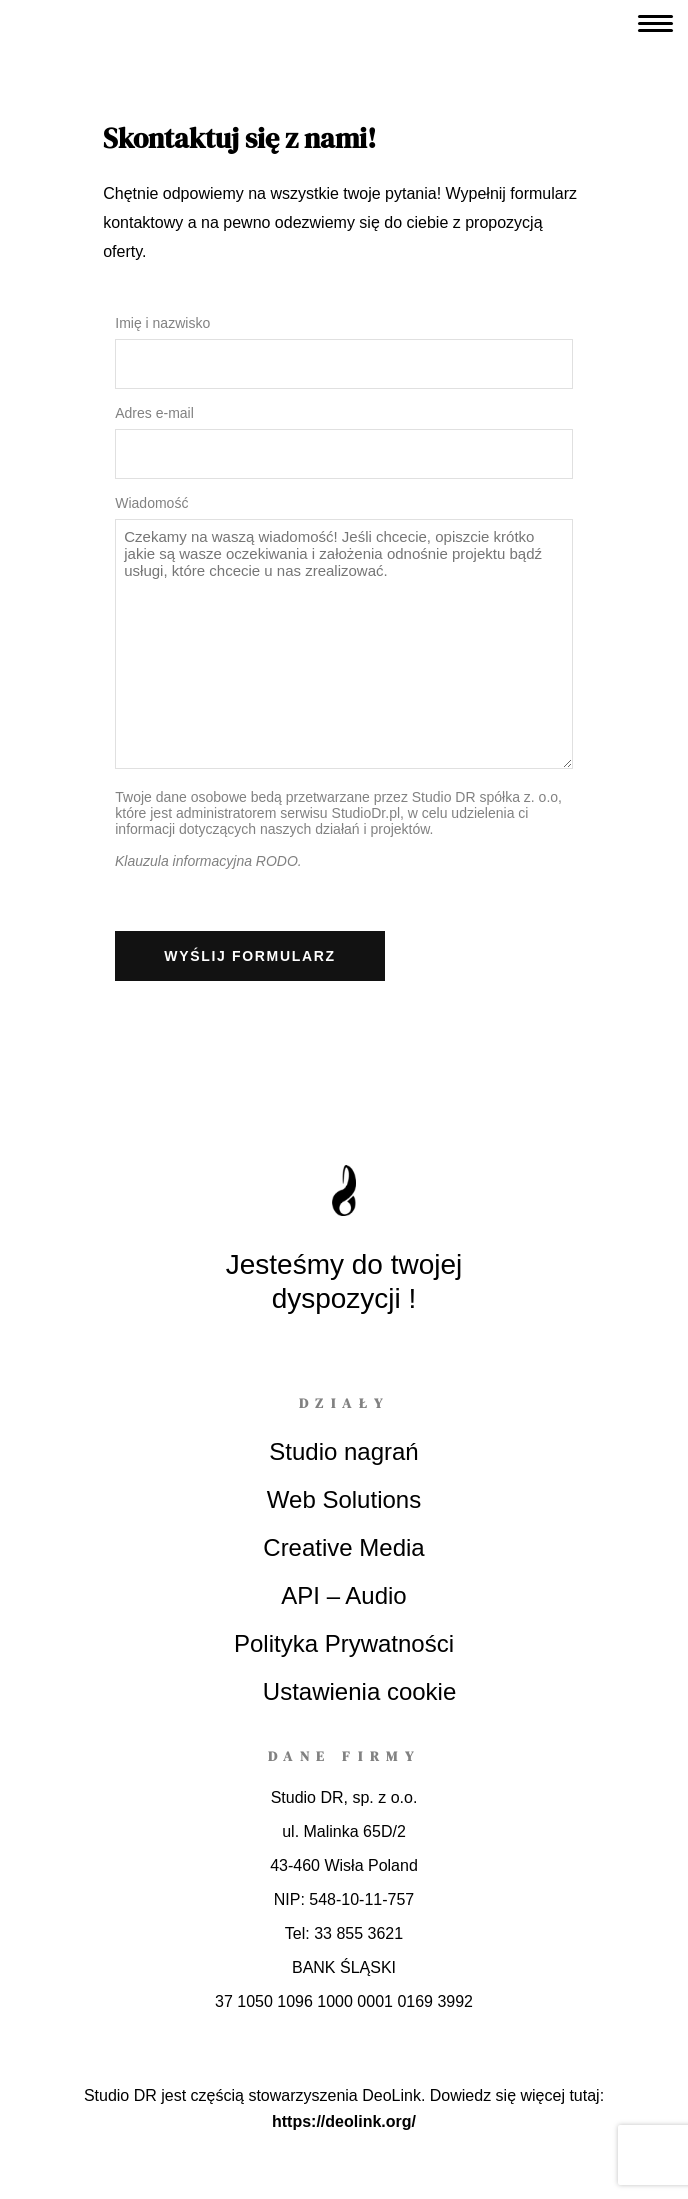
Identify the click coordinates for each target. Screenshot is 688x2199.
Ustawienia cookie (359, 1691)
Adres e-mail (154, 413)
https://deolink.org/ (344, 2121)
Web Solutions (344, 1499)
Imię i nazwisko (162, 323)
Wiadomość (151, 503)
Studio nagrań (343, 1451)
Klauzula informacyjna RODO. (208, 861)
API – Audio (343, 1595)
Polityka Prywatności (344, 1643)
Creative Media (343, 1547)
